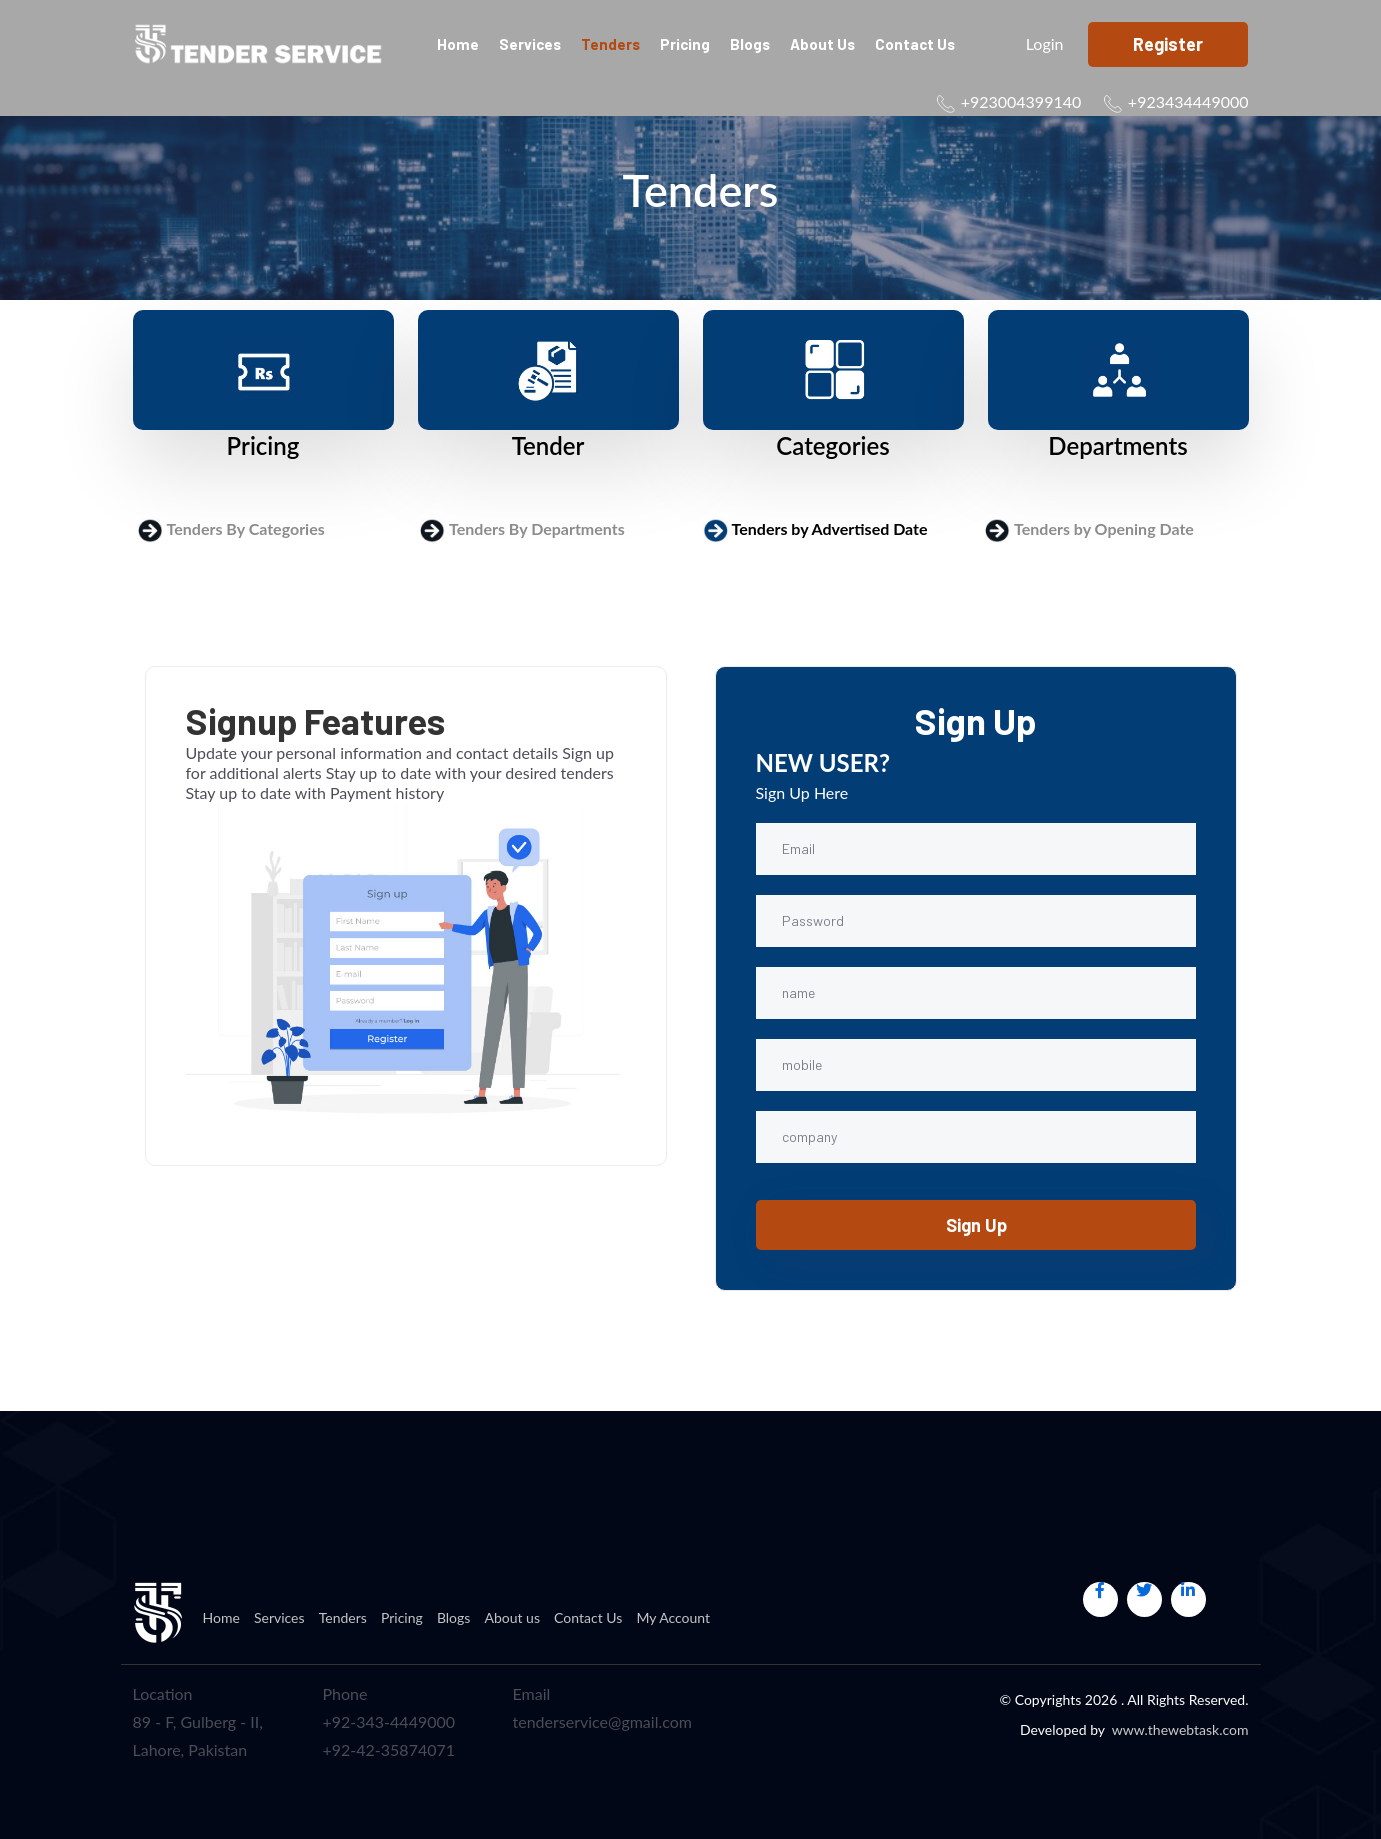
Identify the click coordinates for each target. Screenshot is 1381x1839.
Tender (548, 445)
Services (530, 44)
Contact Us (915, 44)
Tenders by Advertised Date (830, 528)
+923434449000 (1188, 101)
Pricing (685, 44)
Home (458, 44)
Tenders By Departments (537, 528)
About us (822, 44)
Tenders (610, 44)
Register (1168, 44)
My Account (673, 1617)
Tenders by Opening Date (1104, 528)
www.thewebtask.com (1180, 1729)
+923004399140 (1021, 101)
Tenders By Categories (246, 528)
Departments (1117, 445)
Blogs (750, 44)
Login (1037, 43)
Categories (832, 445)
